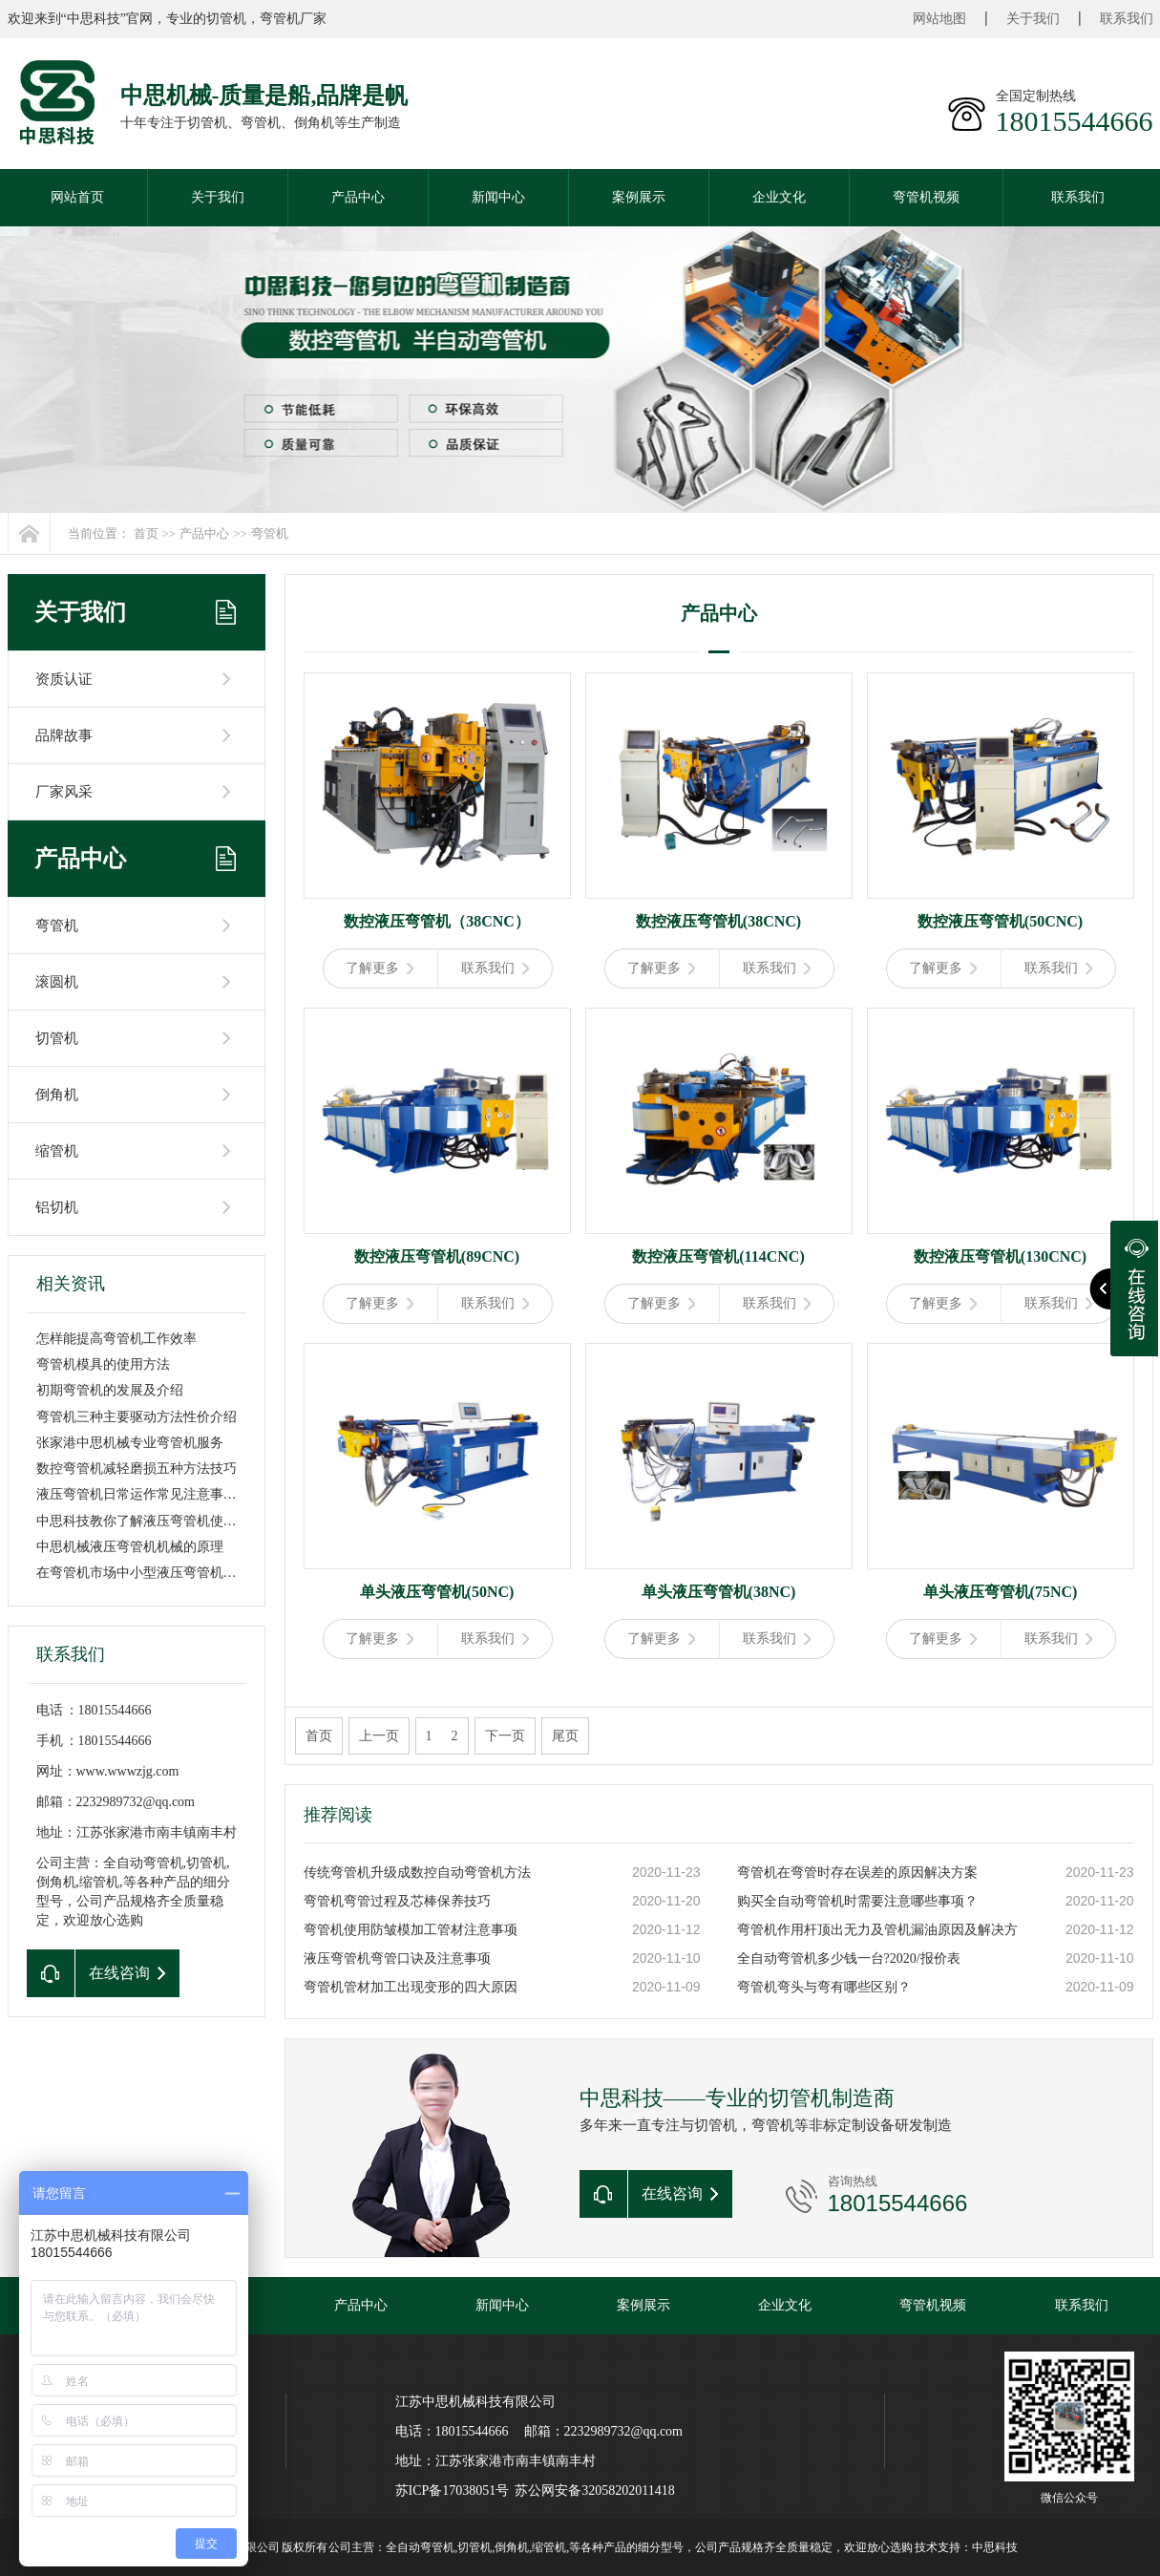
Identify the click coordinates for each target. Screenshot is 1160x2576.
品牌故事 (64, 735)
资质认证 (64, 679)
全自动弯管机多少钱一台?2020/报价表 (848, 1958)
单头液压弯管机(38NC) (719, 1592)
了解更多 (379, 968)
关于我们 (1033, 18)
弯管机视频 (926, 197)
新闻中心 (498, 197)
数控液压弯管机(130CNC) (1000, 1256)
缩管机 (56, 1151)
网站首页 (77, 197)
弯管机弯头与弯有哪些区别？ (824, 1987)
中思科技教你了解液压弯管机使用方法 (150, 1521)
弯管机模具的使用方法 (103, 1364)
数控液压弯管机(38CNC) (718, 921)
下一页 (505, 1736)
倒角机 (56, 1094)
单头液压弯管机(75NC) (1000, 1592)
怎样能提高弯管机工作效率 (116, 1338)
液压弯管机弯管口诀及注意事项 (397, 1958)
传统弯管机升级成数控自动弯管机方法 (417, 1872)
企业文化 (779, 197)
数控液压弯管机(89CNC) (436, 1256)
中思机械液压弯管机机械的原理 (129, 1547)
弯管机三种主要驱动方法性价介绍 (136, 1417)
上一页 (379, 1736)
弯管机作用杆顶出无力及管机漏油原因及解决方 (877, 1930)
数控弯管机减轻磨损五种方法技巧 (136, 1468)
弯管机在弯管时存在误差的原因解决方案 (857, 1872)
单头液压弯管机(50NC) (437, 1592)
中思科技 (995, 2547)
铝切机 (56, 1207)
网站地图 (939, 18)
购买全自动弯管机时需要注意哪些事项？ (857, 1901)
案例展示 (638, 197)
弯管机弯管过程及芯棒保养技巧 (397, 1901)
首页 (146, 533)
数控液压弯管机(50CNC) (1000, 921)
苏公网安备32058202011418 (594, 2490)
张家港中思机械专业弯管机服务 (129, 1443)
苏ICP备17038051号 (452, 2490)
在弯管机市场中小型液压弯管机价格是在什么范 (176, 1572)
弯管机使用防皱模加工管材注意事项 (410, 1930)
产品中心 (358, 197)
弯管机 (269, 533)
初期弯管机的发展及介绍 (109, 1390)
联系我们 (1126, 18)
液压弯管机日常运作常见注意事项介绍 (150, 1494)
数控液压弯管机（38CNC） (437, 921)
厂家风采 (64, 791)
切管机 (56, 1038)
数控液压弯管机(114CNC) (718, 1256)
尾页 (565, 1736)
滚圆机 (56, 982)
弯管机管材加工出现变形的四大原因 (410, 1987)
